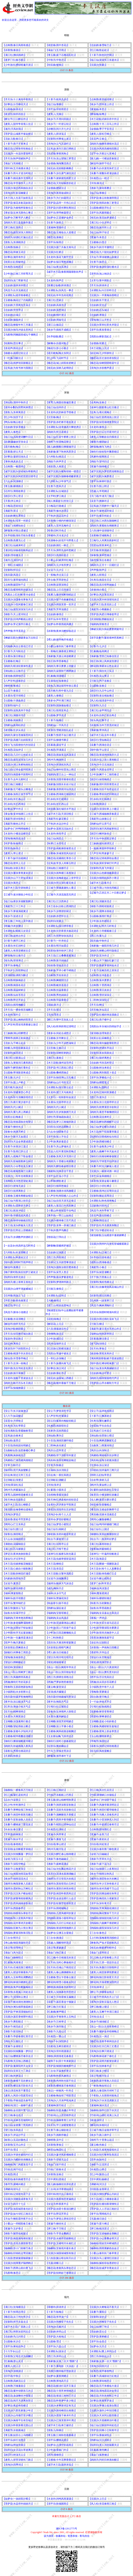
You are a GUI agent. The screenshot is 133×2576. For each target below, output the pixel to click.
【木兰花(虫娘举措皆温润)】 (61, 1558)
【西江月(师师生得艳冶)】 (60, 1677)
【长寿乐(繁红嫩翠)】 (100, 1420)
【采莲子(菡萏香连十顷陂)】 (65, 2001)
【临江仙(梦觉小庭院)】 (59, 1524)
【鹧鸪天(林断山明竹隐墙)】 (107, 950)
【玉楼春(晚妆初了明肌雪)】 (64, 2095)
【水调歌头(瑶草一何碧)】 (21, 520)
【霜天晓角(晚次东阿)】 (62, 353)
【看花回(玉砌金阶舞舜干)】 (104, 1509)
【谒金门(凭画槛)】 (16, 163)
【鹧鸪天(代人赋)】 (17, 1107)
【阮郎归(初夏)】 (57, 921)
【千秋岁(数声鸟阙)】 (60, 1230)
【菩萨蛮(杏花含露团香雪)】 (22, 2243)
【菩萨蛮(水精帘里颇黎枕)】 (65, 2238)
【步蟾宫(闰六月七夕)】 (62, 129)
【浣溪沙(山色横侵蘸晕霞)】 (107, 873)
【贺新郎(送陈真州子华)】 (21, 710)
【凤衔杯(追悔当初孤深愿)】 (104, 1460)
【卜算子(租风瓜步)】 (61, 99)
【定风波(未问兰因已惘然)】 (65, 148)
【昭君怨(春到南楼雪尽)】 (21, 2179)
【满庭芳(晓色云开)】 (17, 823)
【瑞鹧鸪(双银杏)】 (103, 624)
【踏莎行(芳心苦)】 (16, 496)
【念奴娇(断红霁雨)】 (18, 515)
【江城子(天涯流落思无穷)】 (64, 894)
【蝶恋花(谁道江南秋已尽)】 (65, 2395)
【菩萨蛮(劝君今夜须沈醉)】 (64, 2208)
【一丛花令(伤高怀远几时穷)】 (22, 1245)
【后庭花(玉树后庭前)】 (61, 2046)
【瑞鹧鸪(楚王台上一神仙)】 (65, 774)
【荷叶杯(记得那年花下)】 (19, 2194)
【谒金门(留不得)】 (60, 2164)
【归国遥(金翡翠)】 (102, 2189)
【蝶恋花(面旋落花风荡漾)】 (65, 754)
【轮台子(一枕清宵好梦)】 (103, 1539)
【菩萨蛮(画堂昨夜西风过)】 (65, 1893)
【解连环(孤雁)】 (15, 1267)
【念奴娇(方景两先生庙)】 (19, 305)
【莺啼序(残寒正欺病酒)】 (21, 1038)
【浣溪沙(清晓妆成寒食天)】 (21, 2199)
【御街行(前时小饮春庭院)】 (61, 1741)
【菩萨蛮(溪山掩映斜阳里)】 (22, 1019)
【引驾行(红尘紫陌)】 (57, 1706)
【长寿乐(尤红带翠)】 (15, 1425)
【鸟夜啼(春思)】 (16, 2273)
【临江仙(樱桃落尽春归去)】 (21, 2056)
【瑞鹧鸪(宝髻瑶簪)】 (57, 1613)
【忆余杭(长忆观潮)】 (60, 799)
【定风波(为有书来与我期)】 (21, 368)
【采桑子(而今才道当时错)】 (23, 173)
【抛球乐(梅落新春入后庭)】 (22, 1883)
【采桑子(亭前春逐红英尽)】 (21, 2036)
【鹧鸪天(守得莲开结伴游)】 (108, 1161)
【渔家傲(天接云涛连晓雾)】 (65, 656)
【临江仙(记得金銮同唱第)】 (22, 769)
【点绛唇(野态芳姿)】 (18, 999)
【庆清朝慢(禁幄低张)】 (105, 619)
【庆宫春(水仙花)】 (103, 1009)
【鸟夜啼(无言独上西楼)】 (19, 2061)
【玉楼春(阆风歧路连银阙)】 (61, 1731)
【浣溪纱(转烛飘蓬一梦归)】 (21, 2051)
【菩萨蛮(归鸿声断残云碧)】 (22, 619)
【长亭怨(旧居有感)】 (103, 1257)
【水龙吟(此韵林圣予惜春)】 (65, 412)
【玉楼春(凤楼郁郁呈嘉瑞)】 (104, 1726)
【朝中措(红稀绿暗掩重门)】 (108, 1363)
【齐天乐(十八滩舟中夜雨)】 (21, 99)
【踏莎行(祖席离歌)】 (17, 1190)
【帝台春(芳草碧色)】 (60, 579)
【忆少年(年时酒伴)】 (17, 1804)
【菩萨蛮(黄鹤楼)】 (103, 2336)
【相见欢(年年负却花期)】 (64, 295)
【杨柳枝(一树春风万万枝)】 (22, 1790)
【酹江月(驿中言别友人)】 (64, 1019)
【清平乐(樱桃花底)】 (61, 2440)
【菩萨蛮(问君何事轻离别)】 (66, 207)
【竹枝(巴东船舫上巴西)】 (64, 1795)
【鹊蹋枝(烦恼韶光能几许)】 (108, 1918)
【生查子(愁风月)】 (59, 486)
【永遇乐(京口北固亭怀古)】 (108, 1102)
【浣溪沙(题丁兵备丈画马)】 (65, 247)
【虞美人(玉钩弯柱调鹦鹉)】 (22, 1977)
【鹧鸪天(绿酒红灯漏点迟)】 (21, 237)
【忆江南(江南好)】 (60, 1790)
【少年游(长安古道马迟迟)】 (104, 1622)
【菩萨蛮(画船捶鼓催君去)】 (64, 848)
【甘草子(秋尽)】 (12, 1465)
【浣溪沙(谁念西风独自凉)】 (23, 188)
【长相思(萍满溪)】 (60, 749)
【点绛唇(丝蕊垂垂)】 (61, 990)
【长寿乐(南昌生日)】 (104, 579)
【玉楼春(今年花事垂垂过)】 (65, 2459)
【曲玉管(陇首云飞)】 (15, 1608)
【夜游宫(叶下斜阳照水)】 (21, 1348)
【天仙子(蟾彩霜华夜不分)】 (21, 2218)
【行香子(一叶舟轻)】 (60, 940)
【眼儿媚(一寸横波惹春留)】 (107, 158)
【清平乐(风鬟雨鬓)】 (105, 212)
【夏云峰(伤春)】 (100, 2144)
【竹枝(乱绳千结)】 (17, 2169)
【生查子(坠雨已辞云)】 (19, 1151)
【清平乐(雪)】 (15, 2149)
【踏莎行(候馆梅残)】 (104, 779)
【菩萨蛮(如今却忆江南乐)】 (21, 2213)
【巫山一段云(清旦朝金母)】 (61, 1672)
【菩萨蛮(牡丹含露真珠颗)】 (107, 1225)
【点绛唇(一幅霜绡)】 (17, 466)
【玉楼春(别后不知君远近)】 (108, 789)
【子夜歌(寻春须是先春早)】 (21, 2100)
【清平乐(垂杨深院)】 (104, 2435)
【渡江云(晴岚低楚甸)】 (62, 1305)
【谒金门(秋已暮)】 (60, 1952)
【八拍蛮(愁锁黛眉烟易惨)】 (21, 2258)
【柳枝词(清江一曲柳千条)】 (22, 2105)
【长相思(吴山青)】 (102, 675)
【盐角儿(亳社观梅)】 (104, 412)
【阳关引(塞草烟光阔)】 (18, 579)
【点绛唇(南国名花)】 (18, 985)
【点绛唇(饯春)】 (16, 247)
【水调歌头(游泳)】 (60, 2351)
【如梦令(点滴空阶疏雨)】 (64, 2445)
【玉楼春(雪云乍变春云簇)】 (65, 1977)
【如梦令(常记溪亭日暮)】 (21, 624)
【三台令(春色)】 (102, 1932)
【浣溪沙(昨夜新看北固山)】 (22, 2425)
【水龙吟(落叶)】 (16, 1014)
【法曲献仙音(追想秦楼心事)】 (19, 1450)
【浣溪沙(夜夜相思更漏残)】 (64, 2199)
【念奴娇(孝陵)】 (100, 315)
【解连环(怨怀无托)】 (18, 1323)
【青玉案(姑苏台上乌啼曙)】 (22, 2435)
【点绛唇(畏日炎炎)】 (104, 990)
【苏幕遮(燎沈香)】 (103, 1338)
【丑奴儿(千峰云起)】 (18, 1043)
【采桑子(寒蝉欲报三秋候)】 (22, 1809)
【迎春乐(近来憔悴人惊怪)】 (61, 1711)
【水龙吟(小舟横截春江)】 (105, 931)
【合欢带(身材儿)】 (99, 1480)
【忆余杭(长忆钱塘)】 (103, 799)
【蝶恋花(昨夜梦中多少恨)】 (65, 2400)
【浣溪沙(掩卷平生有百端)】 (22, 2420)
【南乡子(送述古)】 (16, 916)
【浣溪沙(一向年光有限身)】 (21, 1176)
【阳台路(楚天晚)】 (99, 1696)
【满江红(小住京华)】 (103, 222)
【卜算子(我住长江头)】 (105, 671)
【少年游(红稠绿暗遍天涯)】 (21, 64)
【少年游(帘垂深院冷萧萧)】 (104, 1627)
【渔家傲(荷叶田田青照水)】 (108, 784)
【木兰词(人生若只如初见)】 (23, 197)
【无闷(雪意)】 (57, 1014)
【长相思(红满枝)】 (60, 1829)
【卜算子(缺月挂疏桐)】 (18, 858)
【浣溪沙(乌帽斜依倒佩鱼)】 (22, 2159)
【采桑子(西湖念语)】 (104, 744)
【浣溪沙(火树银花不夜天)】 (108, 2307)
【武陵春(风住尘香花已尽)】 (22, 646)
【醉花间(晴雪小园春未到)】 (65, 1982)
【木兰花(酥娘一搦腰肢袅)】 (104, 1563)
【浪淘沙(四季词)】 (16, 2464)
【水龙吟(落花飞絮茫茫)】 (64, 257)
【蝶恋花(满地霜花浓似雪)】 (108, 2390)
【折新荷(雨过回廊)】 (103, 1295)
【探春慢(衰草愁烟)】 (103, 555)
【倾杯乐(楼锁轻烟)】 (100, 1598)
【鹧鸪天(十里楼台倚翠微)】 (65, 1161)
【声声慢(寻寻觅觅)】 (18, 631)
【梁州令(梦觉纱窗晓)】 (59, 1519)
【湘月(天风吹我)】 (17, 129)
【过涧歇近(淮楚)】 (13, 1480)
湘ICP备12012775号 (66, 2528)
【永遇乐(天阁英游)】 (15, 1716)
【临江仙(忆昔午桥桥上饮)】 (65, 436)
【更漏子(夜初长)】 (103, 1839)
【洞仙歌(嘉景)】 (12, 1440)
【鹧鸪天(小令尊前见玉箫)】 (22, 1166)
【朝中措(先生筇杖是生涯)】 (22, 1368)
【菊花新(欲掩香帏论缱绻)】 (18, 1509)
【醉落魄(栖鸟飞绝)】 (104, 446)
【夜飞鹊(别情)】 (102, 1343)
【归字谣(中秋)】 (16, 2376)
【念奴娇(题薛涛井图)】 (18, 285)
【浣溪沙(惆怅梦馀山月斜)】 (107, 2194)
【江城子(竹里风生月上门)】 (107, 1997)
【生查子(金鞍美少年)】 (105, 1146)
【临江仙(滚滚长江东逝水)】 (107, 60)
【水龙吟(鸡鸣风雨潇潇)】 (62, 2498)
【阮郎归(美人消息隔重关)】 (108, 2445)
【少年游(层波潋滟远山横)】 (61, 1622)
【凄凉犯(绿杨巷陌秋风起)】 (21, 550)
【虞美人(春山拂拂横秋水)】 (65, 1972)
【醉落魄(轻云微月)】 (17, 955)
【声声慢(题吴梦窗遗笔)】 (62, 1277)
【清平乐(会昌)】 (102, 2341)
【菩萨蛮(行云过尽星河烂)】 (108, 432)
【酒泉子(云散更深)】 (18, 1868)
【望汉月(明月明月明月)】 (60, 1657)
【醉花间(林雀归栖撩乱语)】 (22, 1982)
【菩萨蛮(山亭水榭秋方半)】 (108, 1383)
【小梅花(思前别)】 (16, 505)
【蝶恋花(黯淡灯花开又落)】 (65, 2385)
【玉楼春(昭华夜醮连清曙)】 (18, 1736)
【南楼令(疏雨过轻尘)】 (19, 353)
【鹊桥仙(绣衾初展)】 (18, 2445)
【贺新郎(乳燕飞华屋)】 (104, 868)
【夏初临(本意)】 (102, 109)
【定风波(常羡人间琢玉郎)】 (64, 863)
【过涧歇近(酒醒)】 (56, 1480)
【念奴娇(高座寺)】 (59, 305)
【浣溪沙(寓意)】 (15, 882)
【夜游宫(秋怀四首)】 (18, 114)
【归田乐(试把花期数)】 (62, 1126)
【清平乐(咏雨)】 (59, 242)
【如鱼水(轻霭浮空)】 (15, 1613)
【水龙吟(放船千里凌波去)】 (22, 1378)
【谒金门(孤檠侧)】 (103, 2454)
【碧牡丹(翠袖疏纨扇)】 (62, 1117)
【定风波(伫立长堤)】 (100, 1430)
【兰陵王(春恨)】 (59, 1288)
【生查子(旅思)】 (102, 262)
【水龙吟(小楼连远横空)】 (19, 833)
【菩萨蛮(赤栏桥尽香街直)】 (64, 422)
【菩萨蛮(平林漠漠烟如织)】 (21, 2011)
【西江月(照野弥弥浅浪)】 (62, 935)
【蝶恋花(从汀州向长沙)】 (21, 2316)
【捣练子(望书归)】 (102, 461)
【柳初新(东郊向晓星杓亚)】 (61, 1534)
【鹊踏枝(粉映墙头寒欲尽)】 (22, 1913)
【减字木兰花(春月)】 (103, 882)
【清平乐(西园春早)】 (18, 1908)
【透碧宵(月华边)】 (99, 1652)
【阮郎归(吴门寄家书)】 (19, 280)
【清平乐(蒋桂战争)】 (18, 2346)
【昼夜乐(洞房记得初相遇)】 (104, 1746)
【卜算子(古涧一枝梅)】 (19, 1363)
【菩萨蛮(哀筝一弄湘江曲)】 (64, 1225)
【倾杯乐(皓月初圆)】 (15, 1598)
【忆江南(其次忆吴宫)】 (105, 1790)
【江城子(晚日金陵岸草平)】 (108, 2130)
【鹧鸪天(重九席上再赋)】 (21, 1112)
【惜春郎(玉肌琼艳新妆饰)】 (18, 1687)
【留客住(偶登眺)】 (13, 1534)
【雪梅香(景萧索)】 (99, 1691)
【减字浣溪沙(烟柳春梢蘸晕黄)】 (66, 476)
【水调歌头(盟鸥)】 (103, 1087)
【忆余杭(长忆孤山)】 (17, 799)
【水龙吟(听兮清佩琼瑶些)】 (22, 1097)
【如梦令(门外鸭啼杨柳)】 (19, 828)
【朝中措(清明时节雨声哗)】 (21, 1262)
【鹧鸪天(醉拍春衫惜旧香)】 (65, 1166)
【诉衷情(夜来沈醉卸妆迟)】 (65, 631)
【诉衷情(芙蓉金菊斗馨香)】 (107, 1181)
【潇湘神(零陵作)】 (60, 227)
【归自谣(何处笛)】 (103, 1844)
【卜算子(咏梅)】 (57, 720)
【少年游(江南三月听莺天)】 (22, 273)
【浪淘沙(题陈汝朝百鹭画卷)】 (65, 1267)
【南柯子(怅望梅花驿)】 (62, 441)
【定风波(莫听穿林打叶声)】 (107, 863)
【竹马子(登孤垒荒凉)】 (59, 1751)
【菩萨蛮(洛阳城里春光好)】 (21, 2208)
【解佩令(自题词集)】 (61, 343)
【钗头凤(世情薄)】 (16, 960)
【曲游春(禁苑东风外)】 (104, 1353)
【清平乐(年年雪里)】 (61, 619)
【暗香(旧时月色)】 (59, 530)
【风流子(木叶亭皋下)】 (104, 1210)
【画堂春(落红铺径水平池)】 (64, 809)
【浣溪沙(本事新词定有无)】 (65, 2405)
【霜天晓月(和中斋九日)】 (64, 690)
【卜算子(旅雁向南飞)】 (62, 1363)
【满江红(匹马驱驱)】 (15, 1549)
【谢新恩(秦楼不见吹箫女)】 (21, 2080)
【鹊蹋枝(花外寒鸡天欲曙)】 (22, 1923)
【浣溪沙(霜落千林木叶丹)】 (65, 2415)
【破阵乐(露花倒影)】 (15, 1588)
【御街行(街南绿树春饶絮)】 (108, 1156)
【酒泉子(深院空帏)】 (18, 1863)
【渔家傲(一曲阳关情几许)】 (107, 945)
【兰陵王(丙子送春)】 (104, 680)
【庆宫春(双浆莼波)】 (103, 550)
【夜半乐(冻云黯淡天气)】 (17, 1701)
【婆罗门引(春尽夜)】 (18, 60)
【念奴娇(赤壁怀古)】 (60, 916)
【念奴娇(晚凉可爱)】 (104, 1373)
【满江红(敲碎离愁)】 (104, 1057)
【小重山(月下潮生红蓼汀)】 (107, 960)
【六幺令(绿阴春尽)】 (61, 1131)
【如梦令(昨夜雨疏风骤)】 (64, 624)
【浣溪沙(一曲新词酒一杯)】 (107, 1171)
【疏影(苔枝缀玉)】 (16, 555)
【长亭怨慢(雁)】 (59, 336)
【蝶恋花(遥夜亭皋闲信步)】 (107, 2041)
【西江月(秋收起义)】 (104, 2356)
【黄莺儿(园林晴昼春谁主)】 (18, 1494)
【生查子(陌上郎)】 (102, 486)
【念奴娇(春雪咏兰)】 (104, 45)
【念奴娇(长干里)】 (102, 300)
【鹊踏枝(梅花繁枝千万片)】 (108, 1913)
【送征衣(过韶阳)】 (99, 1642)
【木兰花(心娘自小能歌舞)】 (18, 1568)
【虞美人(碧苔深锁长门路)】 (22, 2459)
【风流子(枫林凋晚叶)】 (105, 1305)
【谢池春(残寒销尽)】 (18, 675)
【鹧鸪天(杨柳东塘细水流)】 (108, 143)
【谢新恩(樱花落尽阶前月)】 (21, 2085)
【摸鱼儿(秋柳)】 (59, 2430)
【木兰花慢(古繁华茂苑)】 (60, 1573)
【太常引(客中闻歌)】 (104, 280)
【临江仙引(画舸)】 (56, 1529)
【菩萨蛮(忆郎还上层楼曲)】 (21, 1230)
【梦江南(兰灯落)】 (60, 2006)
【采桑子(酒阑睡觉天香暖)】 (65, 1814)
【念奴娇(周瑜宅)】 (59, 319)
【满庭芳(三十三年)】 (17, 906)
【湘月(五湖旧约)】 (16, 560)
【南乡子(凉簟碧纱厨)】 (61, 911)
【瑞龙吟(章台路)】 (17, 1338)
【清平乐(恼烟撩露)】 (18, 1388)
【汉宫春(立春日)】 (60, 1048)
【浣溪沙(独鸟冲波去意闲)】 (22, 329)
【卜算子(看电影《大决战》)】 (66, 2366)
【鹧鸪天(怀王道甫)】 (60, 432)
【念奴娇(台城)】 (15, 315)
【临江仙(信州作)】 (60, 407)
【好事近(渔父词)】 (60, 1368)
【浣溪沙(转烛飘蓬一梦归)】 (22, 1854)
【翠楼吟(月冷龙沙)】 (60, 535)
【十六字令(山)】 (16, 2351)
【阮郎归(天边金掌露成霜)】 (22, 1141)
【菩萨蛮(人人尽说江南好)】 (107, 2208)
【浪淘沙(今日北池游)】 (105, 764)
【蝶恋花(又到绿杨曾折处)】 (66, 183)
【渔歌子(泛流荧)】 (103, 2164)
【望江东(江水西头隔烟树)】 (108, 520)
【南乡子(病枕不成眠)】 (62, 329)
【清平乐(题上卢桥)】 (18, 1082)
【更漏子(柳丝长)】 (17, 1126)
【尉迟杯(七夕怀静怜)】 (105, 353)
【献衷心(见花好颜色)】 (19, 2139)
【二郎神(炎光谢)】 (56, 1445)
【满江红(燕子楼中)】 (104, 1019)
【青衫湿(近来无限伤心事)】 (23, 212)
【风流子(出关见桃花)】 (19, 290)
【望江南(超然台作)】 (17, 935)
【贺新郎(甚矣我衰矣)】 (105, 1052)
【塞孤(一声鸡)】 (98, 1618)
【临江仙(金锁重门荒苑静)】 (21, 2125)
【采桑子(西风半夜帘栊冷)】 (65, 1819)
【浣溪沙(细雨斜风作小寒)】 (107, 878)
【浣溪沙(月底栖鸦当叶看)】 (108, 2420)
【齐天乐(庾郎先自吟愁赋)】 (64, 550)
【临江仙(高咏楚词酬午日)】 (22, 436)
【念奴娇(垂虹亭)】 (60, 1373)
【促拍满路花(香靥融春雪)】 (18, 1430)
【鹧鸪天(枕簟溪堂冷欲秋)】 (108, 1107)
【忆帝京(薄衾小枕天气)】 (17, 1706)
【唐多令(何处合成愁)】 (62, 1033)
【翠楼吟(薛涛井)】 (60, 2307)
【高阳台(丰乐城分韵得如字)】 (109, 1026)
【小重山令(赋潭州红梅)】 (62, 560)
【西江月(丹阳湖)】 (60, 1257)
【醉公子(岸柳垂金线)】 (104, 1992)
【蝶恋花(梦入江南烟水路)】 (65, 1121)
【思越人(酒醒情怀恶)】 (62, 1942)
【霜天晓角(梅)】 (16, 446)
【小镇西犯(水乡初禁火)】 (17, 1691)
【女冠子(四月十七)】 (17, 2204)
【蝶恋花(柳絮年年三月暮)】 (21, 324)
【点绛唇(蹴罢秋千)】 (18, 584)
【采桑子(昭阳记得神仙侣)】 (65, 1824)
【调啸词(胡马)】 (16, 2189)
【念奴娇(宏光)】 (100, 305)
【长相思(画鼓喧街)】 (57, 1425)
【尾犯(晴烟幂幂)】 (56, 1662)
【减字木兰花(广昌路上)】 (21, 2326)
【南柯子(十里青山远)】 (104, 2139)
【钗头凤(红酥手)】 (102, 720)
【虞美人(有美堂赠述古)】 (19, 950)
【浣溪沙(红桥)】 (59, 252)
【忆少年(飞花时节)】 (61, 358)
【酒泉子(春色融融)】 (61, 1859)
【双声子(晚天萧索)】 (15, 1642)
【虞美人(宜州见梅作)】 (62, 525)
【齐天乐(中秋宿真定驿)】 (107, 838)
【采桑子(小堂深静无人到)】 (108, 1819)
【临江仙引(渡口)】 (13, 1529)
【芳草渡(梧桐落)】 (17, 1834)
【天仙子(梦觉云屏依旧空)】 (64, 2218)
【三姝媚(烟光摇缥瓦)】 (105, 843)
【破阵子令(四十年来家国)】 (64, 2061)
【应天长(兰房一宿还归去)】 (108, 1962)
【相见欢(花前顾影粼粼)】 (64, 168)
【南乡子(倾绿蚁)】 (102, 2021)
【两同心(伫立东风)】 (15, 1524)
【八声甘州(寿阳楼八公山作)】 (66, 1195)
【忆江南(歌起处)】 (103, 50)
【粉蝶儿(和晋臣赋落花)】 (21, 1048)
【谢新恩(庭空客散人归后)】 (107, 2080)
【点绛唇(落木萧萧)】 (104, 980)
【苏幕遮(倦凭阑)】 (103, 2449)
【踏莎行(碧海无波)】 (17, 1186)
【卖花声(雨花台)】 (17, 348)
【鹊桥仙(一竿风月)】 (60, 725)
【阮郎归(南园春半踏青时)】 (22, 774)
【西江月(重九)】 (100, 935)
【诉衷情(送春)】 (59, 2174)
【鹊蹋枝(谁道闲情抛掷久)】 (65, 1928)
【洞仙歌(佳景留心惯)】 (102, 1435)
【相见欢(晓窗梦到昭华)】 (107, 1947)
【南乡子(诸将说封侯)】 (105, 510)
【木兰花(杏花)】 (55, 1568)
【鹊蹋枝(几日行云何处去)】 (65, 1923)
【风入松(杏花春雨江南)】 (105, 2503)
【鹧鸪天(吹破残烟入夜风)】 (18, 1746)
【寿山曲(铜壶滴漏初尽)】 (21, 1942)
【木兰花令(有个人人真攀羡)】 (105, 1568)
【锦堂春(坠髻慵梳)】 (100, 1504)
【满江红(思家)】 (57, 300)
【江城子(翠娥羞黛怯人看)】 (64, 887)
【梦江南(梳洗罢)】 (103, 2228)
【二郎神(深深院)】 (103, 999)
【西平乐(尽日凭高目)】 (102, 1677)
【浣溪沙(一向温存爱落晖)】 (22, 153)
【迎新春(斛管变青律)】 (102, 1711)
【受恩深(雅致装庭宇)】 (102, 1637)
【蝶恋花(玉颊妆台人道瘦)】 (64, 232)
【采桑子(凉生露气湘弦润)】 (66, 173)
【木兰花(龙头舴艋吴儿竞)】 (21, 1225)
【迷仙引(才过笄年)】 (15, 1558)
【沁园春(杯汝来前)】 (104, 1067)
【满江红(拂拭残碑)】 (18, 55)
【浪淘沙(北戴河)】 (60, 2326)
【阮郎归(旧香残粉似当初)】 (108, 1136)
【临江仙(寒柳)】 (59, 104)
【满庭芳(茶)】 (15, 510)
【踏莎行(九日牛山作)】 (105, 690)
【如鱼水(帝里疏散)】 (100, 1608)
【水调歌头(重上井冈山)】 (107, 2351)
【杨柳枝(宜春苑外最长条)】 (65, 2248)
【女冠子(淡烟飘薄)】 (57, 1578)
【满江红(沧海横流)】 (18, 2307)
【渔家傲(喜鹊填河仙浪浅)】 (65, 789)
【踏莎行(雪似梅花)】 (104, 740)
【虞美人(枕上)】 (16, 2366)
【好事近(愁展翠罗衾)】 (105, 2400)
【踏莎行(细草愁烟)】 (60, 1186)
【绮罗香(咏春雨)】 (17, 843)
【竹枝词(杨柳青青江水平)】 (65, 2120)
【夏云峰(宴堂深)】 (56, 1687)
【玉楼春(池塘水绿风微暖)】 (64, 1190)
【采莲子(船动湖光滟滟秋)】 (22, 2001)
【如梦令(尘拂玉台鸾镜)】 (64, 1932)
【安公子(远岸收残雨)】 (102, 1411)
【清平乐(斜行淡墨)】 (18, 2440)
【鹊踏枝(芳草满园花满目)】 (108, 1908)
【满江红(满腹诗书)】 (18, 715)
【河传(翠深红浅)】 (13, 1484)
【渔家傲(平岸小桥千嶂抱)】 (65, 970)
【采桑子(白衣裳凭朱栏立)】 (109, 168)
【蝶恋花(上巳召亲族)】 (62, 589)
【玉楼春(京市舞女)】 (61, 1038)
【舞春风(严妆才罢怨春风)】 (108, 1942)
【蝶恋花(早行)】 (16, 1305)
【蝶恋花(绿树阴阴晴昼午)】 (107, 363)
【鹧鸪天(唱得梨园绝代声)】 (108, 1378)
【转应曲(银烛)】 (57, 64)
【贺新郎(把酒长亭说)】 (105, 1048)
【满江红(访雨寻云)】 (57, 1544)
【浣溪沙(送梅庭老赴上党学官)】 (66, 878)
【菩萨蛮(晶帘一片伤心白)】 (66, 202)
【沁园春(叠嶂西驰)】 (61, 1072)
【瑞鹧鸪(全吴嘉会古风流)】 (104, 1613)
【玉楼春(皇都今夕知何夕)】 (18, 1731)
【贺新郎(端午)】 (16, 705)
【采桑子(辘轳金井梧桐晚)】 (107, 2031)
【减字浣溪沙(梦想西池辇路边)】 (109, 471)
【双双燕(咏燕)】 (16, 848)
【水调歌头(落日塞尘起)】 (64, 1087)
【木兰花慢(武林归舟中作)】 (108, 119)
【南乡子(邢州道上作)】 (105, 104)
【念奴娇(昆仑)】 (102, 2331)
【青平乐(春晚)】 (16, 965)
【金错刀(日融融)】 (103, 1854)
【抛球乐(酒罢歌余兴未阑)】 (108, 1878)
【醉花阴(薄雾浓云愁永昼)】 (108, 666)
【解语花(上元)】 (59, 1323)
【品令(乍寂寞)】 (15, 1799)
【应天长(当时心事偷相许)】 (65, 1962)
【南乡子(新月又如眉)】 (19, 1136)
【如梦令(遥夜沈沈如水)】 (62, 828)
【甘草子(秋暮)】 (55, 1465)
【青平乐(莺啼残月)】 (103, 2213)
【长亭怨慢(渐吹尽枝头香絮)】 (22, 535)
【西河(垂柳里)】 (59, 2454)
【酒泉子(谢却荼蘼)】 (105, 188)
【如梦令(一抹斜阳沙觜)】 (19, 2498)
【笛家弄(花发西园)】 (57, 1430)
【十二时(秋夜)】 (55, 1637)
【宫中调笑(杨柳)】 (102, 2179)
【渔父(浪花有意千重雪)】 (19, 2090)
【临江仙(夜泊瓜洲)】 (61, 266)
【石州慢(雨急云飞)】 (18, 1295)
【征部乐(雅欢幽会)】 (57, 1746)
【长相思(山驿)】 (102, 2169)
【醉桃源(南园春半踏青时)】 (65, 1987)
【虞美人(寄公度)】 (16, 853)
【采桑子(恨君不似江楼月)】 (65, 735)
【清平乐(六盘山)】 (60, 2346)
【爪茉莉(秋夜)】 (12, 1755)
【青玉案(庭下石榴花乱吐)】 (65, 55)
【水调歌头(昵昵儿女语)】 (19, 931)
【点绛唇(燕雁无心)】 (17, 540)
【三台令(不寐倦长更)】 (61, 2070)
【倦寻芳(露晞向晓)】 (17, 2184)
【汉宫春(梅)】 (57, 417)
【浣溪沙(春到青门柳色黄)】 (108, 1849)
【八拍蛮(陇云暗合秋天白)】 (64, 2258)
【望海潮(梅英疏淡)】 (17, 838)
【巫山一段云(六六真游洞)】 (104, 1667)
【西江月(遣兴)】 (102, 1097)
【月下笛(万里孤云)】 (103, 1277)
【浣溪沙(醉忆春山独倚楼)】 (65, 1854)
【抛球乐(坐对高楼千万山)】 (108, 1888)
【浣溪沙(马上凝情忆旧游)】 (107, 2258)
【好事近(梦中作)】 (16, 809)
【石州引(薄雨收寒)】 (17, 491)
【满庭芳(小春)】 (100, 1267)
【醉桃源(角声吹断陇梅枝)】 (22, 1987)
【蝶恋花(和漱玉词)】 (18, 252)
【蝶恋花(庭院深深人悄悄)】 (21, 232)
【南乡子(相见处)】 (16, 2026)
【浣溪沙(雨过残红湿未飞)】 (108, 1319)
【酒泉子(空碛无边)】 (61, 2159)
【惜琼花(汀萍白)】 (59, 1237)
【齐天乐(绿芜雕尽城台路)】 (22, 1333)
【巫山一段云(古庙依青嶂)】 (107, 2026)
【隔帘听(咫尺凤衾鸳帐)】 (17, 1470)
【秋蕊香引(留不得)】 (57, 1603)
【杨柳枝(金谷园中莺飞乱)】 (22, 2110)
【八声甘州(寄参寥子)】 (104, 853)
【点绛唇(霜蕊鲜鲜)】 (18, 990)
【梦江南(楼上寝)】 (103, 2006)
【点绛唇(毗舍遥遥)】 (61, 985)
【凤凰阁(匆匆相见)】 (15, 1455)
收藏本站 (61, 2536)
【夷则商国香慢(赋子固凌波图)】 (109, 1358)
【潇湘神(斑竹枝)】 (60, 2105)
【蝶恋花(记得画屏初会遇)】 (107, 858)
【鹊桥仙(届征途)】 (56, 1608)
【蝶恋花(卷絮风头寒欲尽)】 (65, 2268)
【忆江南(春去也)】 (17, 2115)
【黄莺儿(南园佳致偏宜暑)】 (65, 402)
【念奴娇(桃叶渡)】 (59, 315)
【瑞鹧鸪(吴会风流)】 (57, 1618)
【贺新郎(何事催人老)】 (62, 138)
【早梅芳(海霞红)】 (99, 1741)
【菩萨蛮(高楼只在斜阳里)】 (22, 740)
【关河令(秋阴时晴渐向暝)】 (108, 1312)
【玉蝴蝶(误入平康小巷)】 (60, 1726)
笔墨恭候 (72, 2536)
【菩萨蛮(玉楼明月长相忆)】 (65, 2243)
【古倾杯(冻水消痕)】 (57, 1470)
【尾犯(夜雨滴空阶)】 (100, 1662)
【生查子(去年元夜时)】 (19, 779)
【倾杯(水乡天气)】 (56, 1593)
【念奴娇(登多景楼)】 (17, 427)
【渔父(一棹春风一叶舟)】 (62, 2090)
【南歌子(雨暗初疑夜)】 (104, 906)
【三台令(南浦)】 (59, 1937)
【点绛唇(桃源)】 (100, 804)
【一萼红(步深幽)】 (59, 1358)
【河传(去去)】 (99, 2016)
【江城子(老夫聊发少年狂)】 (21, 894)
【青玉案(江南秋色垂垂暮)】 (65, 2435)
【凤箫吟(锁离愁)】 (102, 456)
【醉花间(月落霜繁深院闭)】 (108, 1982)
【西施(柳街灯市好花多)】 (17, 1682)
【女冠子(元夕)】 (57, 570)
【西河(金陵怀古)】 (60, 1343)
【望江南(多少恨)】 (102, 2070)
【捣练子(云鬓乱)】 (16, 2041)
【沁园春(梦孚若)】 (60, 715)
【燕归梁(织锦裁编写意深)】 (61, 1696)
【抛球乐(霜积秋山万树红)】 (22, 1888)
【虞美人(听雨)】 (100, 574)
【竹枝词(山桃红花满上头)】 (108, 2115)
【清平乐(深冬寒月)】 (104, 1903)
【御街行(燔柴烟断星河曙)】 (18, 1741)
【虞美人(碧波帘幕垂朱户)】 (22, 1972)
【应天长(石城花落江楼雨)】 (22, 1967)
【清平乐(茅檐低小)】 (104, 1077)
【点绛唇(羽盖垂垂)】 (61, 999)
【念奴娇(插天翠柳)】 (18, 1373)
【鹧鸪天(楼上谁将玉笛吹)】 (21, 1282)
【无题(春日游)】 (100, 2218)
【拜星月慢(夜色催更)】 (19, 1300)
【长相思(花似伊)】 (17, 749)
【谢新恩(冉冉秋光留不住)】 (64, 2080)
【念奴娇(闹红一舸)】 (60, 545)
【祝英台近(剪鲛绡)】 (18, 262)
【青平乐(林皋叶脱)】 (103, 481)
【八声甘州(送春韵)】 (18, 680)
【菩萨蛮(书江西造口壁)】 (64, 1067)
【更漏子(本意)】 (102, 237)
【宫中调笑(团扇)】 (59, 2179)
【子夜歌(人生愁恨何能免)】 (107, 2095)
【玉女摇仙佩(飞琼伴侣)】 (60, 1736)
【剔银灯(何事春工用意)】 (17, 1652)
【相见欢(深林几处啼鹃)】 (62, 368)
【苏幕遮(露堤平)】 (60, 744)
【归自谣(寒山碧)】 (60, 1844)
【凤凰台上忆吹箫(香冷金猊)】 (23, 594)
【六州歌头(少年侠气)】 (61, 481)
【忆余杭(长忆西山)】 (60, 804)
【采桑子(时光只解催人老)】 (107, 1166)
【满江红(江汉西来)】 (60, 901)
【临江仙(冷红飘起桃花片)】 (65, 1868)
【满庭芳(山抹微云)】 (103, 818)
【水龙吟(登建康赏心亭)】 (21, 1092)
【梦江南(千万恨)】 (60, 2228)
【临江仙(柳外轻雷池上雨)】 (65, 769)
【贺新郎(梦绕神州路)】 (62, 1282)
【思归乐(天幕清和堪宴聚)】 (61, 1642)
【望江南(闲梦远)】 (16, 2075)
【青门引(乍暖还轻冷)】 (104, 1230)
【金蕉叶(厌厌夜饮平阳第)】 (61, 1504)
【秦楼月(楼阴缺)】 (103, 441)
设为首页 (49, 2536)
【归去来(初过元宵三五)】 (17, 1475)
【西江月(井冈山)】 (60, 2356)
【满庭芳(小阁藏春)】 (104, 609)
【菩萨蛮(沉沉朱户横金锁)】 (22, 1893)
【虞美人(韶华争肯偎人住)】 (22, 124)
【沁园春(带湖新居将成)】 (21, 1072)
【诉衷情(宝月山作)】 (17, 2144)
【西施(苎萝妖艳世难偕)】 (60, 1682)
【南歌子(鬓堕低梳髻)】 (19, 2233)
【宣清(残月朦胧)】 (56, 1691)
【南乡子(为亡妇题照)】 (64, 197)
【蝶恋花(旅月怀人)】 (103, 227)
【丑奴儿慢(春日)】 (17, 138)
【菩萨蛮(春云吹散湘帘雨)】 (109, 197)
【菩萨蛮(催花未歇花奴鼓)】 (23, 202)
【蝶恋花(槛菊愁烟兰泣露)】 (21, 1171)
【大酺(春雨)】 (57, 1300)
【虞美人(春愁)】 (15, 432)
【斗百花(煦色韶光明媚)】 (17, 1445)
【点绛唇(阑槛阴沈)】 (61, 980)
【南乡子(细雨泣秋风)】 (105, 1873)
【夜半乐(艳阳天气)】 (57, 1701)
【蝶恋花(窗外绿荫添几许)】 (22, 2390)
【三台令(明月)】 (16, 1937)
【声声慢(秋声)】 (100, 570)
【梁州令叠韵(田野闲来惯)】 (22, 407)
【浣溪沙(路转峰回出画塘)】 (65, 2410)
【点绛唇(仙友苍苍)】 (18, 995)
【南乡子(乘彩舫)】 (16, 2021)
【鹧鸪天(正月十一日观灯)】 (107, 565)
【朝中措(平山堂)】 (103, 749)
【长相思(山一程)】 (104, 178)
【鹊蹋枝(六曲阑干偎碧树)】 (108, 1923)
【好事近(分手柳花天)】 (19, 104)
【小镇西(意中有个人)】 (102, 1687)
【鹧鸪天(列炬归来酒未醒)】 (108, 2459)
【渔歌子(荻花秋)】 (16, 2031)
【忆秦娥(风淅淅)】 (17, 1962)
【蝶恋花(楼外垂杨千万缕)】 (65, 1383)
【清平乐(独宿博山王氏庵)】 (65, 1077)
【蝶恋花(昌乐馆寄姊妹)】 (107, 584)
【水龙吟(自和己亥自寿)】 (107, 715)
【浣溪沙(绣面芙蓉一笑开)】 (65, 604)
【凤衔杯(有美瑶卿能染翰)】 (61, 1460)
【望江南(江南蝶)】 (17, 784)
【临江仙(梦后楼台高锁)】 (107, 1126)
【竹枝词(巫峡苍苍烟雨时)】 (22, 2120)
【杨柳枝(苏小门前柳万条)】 (22, 2248)
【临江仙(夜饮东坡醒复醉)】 (21, 901)
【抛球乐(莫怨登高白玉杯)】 (65, 1883)
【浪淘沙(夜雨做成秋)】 (64, 193)
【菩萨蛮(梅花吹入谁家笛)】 (108, 1898)
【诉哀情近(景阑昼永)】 (16, 1647)
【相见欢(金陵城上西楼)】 (64, 1378)
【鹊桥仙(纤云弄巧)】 (103, 823)
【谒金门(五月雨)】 (60, 50)
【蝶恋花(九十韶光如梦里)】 (108, 252)
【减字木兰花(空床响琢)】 (19, 887)
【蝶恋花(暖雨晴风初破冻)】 (22, 589)
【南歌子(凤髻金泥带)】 (105, 769)
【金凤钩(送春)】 (102, 402)
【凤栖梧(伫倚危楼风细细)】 (18, 1460)
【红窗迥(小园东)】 (56, 1489)
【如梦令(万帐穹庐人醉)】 (22, 217)
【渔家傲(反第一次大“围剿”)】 (109, 2361)
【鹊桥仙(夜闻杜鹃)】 (17, 725)
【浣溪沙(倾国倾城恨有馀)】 (65, 2253)
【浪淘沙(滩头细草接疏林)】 (22, 2006)
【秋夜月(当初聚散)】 (100, 1603)
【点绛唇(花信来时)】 (104, 1117)
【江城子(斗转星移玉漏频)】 (64, 1997)
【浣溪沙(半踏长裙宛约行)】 (22, 2154)
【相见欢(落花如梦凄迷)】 (108, 217)
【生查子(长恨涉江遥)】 (19, 1146)
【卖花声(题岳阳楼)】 (104, 1215)
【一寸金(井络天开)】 (100, 1701)
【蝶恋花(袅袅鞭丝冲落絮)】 (22, 2395)
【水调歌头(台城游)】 (60, 491)
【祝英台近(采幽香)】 (104, 1038)
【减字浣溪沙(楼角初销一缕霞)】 (66, 471)
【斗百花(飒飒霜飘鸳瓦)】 (103, 1440)
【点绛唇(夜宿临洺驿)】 (105, 99)
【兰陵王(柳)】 (100, 1323)
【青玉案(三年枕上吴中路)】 (21, 921)
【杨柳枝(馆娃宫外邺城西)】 (108, 2243)
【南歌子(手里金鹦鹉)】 (62, 2233)
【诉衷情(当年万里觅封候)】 (107, 725)
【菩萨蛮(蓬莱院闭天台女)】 (21, 2066)
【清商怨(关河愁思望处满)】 (21, 1181)
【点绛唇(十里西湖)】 (104, 985)
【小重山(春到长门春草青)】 (65, 646)
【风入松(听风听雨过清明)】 (65, 1026)
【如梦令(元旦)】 (102, 2346)
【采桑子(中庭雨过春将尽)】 (108, 1824)
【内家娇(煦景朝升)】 (15, 1578)
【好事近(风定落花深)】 (105, 594)
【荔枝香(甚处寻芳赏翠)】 (17, 1519)
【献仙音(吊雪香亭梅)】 (18, 1358)
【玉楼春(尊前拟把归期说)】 (108, 794)
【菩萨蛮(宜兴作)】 (102, 955)
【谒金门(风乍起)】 (17, 1952)
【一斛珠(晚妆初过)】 (103, 2085)
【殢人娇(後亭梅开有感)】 (64, 639)
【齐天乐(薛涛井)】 (103, 285)
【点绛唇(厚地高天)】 (61, 2381)
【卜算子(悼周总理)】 (18, 2312)
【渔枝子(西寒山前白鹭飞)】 (22, 2268)
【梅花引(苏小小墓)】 (61, 348)
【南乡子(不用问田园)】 (61, 119)
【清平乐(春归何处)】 (104, 515)
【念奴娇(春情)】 (59, 614)
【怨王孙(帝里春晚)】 (61, 661)
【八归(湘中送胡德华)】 (104, 530)
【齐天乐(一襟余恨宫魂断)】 (22, 1009)
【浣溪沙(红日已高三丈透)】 (107, 2046)
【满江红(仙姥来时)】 (17, 545)
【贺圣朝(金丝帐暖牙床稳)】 (22, 1849)
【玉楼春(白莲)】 (102, 242)
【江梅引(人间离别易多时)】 (107, 540)
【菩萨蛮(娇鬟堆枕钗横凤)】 (22, 1898)
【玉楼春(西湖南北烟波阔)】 (65, 794)
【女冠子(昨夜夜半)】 (60, 2204)
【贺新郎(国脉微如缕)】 (62, 705)
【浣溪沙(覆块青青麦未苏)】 (21, 873)
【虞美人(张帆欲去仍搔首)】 (108, 436)
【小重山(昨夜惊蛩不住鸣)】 (64, 1210)
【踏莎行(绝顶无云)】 (18, 2454)
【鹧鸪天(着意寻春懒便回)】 (108, 1112)
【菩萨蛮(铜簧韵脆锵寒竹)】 (64, 2066)
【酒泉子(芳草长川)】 (104, 1859)
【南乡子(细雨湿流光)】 (19, 1878)
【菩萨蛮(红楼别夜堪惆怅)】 (107, 2204)
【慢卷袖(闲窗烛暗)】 (100, 1549)
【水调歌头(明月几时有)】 (105, 926)
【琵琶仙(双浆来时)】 (103, 545)
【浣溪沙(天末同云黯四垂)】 (108, 2415)
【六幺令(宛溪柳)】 (16, 481)
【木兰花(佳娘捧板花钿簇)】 (18, 1563)
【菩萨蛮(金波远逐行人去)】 (65, 1898)
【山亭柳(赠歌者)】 (59, 1181)
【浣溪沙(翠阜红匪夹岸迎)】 (108, 324)
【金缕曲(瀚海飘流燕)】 (62, 163)
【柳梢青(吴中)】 (57, 2139)
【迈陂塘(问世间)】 (103, 1205)
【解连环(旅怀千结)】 (104, 163)
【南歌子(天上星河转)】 (19, 614)
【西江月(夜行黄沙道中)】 (21, 1102)
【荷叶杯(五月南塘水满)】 (21, 168)
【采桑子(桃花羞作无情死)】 (23, 178)
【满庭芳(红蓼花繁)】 (60, 818)
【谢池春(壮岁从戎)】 (17, 730)
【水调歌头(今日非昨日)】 (107, 290)
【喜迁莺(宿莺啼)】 (17, 1947)
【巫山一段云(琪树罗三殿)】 (18, 1672)
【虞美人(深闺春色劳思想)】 (64, 1992)
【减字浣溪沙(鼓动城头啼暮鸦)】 (23, 471)
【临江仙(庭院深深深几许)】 (22, 609)
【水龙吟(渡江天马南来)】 (64, 1092)
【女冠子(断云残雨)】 (100, 1578)
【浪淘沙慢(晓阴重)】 (18, 1328)
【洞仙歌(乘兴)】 (55, 1435)
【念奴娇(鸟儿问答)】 (18, 2336)
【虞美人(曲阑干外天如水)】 (108, 1151)
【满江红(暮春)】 (59, 1057)
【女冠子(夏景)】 (12, 1583)
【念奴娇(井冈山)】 (60, 2331)
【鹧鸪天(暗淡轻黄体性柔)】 (22, 666)
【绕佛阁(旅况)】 (59, 1333)
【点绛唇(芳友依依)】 (61, 975)
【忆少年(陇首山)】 (103, 2174)
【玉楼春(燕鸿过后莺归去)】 (107, 1190)
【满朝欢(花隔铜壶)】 (15, 1544)
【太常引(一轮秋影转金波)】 (65, 1097)
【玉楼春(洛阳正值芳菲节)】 (22, 794)
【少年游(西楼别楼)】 (104, 1141)
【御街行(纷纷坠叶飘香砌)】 (108, 451)
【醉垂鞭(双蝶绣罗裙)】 (61, 1245)
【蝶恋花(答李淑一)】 (61, 2316)
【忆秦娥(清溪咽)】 (60, 675)
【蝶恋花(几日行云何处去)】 (22, 754)
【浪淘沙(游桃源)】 (17, 2371)
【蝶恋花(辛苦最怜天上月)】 (23, 183)
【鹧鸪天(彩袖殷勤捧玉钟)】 (22, 1161)
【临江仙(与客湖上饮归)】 (21, 1200)
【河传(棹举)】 (99, 1987)
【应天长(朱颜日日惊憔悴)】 (108, 1967)
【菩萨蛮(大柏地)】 (60, 2336)
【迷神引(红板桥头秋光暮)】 (61, 1553)
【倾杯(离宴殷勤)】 (13, 1593)
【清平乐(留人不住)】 (61, 1136)
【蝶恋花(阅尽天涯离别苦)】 (22, 2400)
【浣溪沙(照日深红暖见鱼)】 (64, 882)
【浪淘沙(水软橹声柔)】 (104, 368)
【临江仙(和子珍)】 (102, 232)
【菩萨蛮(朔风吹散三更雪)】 (109, 202)
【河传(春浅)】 (102, 183)
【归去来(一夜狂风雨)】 (59, 1475)
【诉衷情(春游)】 (16, 50)
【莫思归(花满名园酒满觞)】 (65, 1873)
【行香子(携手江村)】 (17, 940)
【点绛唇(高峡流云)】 (18, 2381)
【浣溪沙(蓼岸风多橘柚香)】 (65, 2154)
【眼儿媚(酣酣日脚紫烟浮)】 (65, 446)
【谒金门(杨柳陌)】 (17, 1957)
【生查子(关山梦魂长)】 (62, 1146)
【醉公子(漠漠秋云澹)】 (18, 1997)
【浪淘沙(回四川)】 (103, 2366)
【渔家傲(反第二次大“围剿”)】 (66, 2361)
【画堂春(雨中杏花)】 (61, 45)
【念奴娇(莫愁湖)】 (59, 310)
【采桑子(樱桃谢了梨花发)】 (22, 1824)
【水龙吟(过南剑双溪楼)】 (107, 1092)
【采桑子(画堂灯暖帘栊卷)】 (108, 1809)
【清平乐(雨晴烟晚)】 (61, 1908)
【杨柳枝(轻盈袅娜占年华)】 (65, 2110)
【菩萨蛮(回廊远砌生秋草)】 (108, 1893)
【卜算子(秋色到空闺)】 (105, 55)
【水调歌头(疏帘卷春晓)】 (21, 295)
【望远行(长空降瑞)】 (100, 1657)
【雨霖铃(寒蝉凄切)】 (100, 1716)
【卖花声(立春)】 (102, 138)
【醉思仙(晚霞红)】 (60, 2149)
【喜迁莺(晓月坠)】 (102, 2075)
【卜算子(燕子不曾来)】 (19, 143)
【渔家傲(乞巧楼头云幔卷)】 (22, 789)
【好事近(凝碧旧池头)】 (19, 456)
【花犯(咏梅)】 (57, 1319)
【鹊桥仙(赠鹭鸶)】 (103, 1082)
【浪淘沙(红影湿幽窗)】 (21, 193)
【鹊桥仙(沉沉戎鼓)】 (104, 2440)
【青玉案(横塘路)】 (16, 486)
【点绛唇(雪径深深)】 (104, 995)
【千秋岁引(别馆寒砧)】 (19, 970)
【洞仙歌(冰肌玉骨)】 (17, 868)
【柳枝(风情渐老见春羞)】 (62, 2056)
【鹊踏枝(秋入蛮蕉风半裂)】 (22, 1918)
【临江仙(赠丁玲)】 (103, 2326)
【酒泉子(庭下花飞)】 (104, 1863)
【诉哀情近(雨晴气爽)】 (59, 1647)
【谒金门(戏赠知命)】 (18, 525)
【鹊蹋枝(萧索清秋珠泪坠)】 (22, 1932)
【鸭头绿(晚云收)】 (17, 422)
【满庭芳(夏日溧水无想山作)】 (109, 1328)
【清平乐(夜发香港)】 (104, 329)
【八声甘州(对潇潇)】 (57, 1415)
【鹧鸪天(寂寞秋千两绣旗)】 (65, 671)
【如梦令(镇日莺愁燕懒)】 (64, 262)
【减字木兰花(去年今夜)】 (107, 735)
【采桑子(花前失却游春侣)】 (65, 1809)
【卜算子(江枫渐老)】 (100, 1415)
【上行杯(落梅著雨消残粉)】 (108, 1937)
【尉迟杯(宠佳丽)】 (13, 1667)
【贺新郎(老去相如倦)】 (104, 695)
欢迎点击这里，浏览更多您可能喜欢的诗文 (25, 19)
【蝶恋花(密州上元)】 (17, 863)
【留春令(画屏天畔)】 (18, 1131)
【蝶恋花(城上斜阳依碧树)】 (64, 363)
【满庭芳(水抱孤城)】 (18, 2430)
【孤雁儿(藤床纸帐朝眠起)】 (65, 594)
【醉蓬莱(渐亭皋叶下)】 (59, 1755)
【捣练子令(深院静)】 (60, 2041)
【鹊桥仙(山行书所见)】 (62, 1082)
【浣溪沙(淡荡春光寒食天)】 (22, 599)
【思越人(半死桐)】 (102, 491)
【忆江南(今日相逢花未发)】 (65, 1957)
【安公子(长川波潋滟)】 (16, 1411)
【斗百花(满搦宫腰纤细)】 (60, 1440)
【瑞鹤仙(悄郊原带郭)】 (105, 1333)
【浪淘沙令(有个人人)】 (59, 1514)
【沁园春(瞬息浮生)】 (105, 207)
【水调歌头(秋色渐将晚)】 (107, 1200)
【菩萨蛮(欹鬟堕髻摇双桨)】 (65, 1903)
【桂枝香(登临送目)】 (61, 965)
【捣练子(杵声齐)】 (59, 461)
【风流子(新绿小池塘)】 (19, 1312)
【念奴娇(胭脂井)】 (16, 319)
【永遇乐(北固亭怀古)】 (62, 1102)
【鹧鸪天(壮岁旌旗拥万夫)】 (65, 1112)
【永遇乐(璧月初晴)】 (18, 695)
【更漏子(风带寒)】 (60, 1834)
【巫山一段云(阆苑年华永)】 (61, 1667)
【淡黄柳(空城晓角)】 (103, 535)
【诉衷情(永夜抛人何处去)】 (21, 1992)
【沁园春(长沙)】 (16, 2341)
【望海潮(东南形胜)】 (15, 1657)
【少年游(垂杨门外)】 (61, 2449)
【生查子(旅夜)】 (59, 222)
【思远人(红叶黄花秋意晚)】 (65, 1151)
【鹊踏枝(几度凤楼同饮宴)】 (65, 1913)
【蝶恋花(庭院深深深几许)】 (22, 759)
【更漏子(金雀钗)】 (16, 2046)
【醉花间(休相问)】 (103, 2125)
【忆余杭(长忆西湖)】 (17, 804)
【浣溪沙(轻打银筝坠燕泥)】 (108, 2154)
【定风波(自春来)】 (13, 1435)
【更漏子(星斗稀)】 (103, 2223)
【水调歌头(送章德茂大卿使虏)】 (66, 427)
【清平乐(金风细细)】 (103, 1176)
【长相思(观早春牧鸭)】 (105, 2371)
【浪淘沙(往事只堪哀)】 (104, 2051)
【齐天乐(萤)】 (57, 1009)
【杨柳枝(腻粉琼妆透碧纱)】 (107, 2263)
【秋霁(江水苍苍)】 (60, 843)
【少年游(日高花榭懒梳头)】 (61, 1632)
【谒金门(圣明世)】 (103, 1952)
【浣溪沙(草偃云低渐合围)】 (108, 2405)
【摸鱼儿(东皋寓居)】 (18, 412)
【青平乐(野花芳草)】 (60, 2213)
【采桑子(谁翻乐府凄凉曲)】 (109, 173)
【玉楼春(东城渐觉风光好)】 (64, 853)
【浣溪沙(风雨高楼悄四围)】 (108, 148)
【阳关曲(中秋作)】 (102, 940)
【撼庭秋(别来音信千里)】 (62, 1171)
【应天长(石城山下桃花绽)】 (65, 1967)
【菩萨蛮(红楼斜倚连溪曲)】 (108, 1014)
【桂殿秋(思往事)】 (17, 343)
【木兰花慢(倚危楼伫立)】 (103, 1573)
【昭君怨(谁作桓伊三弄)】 (62, 950)
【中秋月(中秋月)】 (60, 60)
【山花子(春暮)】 (16, 690)
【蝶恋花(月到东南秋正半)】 (108, 2395)
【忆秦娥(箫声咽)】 (59, 2011)
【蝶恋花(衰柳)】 (59, 237)
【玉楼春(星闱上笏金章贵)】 (104, 1731)
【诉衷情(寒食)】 (57, 2144)
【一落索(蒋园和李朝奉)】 (105, 848)
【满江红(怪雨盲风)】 (61, 710)
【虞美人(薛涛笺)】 (60, 133)
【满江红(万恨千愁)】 (57, 1549)
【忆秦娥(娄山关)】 (17, 2361)
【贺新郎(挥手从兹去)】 (19, 2321)
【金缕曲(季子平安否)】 (105, 129)
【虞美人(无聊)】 (59, 114)
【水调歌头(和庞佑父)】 (19, 1257)
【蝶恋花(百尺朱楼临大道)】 (108, 2385)
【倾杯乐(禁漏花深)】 (57, 1598)
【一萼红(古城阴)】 (16, 565)
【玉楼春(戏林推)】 (17, 720)
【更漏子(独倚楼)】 (102, 466)
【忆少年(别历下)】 (17, 417)
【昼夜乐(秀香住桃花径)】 (17, 1751)
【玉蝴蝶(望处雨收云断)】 (17, 1726)
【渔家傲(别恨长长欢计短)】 (65, 784)
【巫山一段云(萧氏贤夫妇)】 (104, 1672)
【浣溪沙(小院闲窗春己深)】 (22, 604)
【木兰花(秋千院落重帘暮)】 (108, 1131)
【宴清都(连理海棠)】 (104, 1033)
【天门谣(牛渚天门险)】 (104, 496)
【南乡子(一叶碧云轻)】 (61, 124)
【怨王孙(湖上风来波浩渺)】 (108, 661)
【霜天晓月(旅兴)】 (17, 1087)
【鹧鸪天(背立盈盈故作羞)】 (23, 222)
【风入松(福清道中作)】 (105, 700)
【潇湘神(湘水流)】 (103, 2105)
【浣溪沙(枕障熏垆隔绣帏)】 (21, 2263)
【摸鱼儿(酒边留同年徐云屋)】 (66, 685)
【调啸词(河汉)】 (102, 2184)
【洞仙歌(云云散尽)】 (18, 671)
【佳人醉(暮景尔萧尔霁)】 (103, 1499)
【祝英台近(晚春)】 (17, 1117)
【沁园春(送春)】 (102, 685)
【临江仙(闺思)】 (59, 838)
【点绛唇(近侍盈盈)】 (104, 975)
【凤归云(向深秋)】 (99, 1450)
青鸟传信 (84, 2536)
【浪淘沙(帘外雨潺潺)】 (61, 2051)
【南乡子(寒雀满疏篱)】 (18, 911)
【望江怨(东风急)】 (16, 2130)
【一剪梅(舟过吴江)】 (60, 574)
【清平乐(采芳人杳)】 (60, 1272)
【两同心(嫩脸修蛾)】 (100, 1519)
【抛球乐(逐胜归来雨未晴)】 (65, 1888)
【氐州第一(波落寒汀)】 (105, 1300)
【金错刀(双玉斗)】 (17, 1859)
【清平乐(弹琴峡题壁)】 (64, 212)
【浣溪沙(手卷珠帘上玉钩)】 (64, 2016)
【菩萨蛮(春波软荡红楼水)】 (108, 266)
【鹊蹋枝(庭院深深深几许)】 (108, 1928)
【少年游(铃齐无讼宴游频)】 (18, 1632)
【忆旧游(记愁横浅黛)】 (62, 1348)
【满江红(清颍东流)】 (103, 901)
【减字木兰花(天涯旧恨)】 (62, 813)
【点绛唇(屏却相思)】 (104, 2381)
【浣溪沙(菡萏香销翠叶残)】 (21, 2016)
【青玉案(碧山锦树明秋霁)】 (64, 1799)
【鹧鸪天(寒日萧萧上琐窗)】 (65, 666)
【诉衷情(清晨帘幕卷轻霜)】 (65, 779)
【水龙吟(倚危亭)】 (59, 833)
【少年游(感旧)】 (59, 1338)
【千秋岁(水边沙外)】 (60, 823)
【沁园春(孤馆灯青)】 (103, 916)
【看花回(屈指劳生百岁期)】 (61, 1509)
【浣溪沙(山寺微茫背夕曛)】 (22, 2415)
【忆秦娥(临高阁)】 (103, 651)
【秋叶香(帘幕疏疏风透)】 (19, 1215)
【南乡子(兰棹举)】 (59, 2021)
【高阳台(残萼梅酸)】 (18, 1004)
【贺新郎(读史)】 (102, 2316)
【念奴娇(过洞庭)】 (60, 1252)
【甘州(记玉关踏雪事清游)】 (64, 1262)
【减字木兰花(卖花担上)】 (107, 604)
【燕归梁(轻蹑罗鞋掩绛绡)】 (18, 1696)
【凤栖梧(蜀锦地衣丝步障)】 (104, 1455)
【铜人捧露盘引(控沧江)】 (62, 501)
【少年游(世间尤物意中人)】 (104, 1632)
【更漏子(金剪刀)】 (103, 1834)
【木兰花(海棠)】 (98, 1558)
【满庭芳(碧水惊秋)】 (17, 818)
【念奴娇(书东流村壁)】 (105, 1062)
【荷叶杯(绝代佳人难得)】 (62, 2194)
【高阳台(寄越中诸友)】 (61, 1353)
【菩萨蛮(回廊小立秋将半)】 (108, 2430)
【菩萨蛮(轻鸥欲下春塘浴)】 (65, 2273)
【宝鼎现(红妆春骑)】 (61, 680)
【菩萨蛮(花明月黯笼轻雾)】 (107, 2061)
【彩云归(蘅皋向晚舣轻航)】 (61, 1420)
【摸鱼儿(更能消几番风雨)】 (22, 1062)
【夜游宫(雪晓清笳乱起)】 (62, 730)
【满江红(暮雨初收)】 (100, 1544)
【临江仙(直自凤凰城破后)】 (108, 1368)
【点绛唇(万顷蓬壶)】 (18, 2385)
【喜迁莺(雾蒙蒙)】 (60, 1947)
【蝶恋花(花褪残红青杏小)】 (64, 858)
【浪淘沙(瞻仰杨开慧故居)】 (65, 2371)
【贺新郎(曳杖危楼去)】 (105, 1282)
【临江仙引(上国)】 (99, 1529)
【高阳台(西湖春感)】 (103, 1262)
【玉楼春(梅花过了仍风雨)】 (22, 300)
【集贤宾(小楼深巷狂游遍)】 (104, 1494)
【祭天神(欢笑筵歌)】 (15, 1499)
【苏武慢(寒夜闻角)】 (61, 153)
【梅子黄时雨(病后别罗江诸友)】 (23, 1272)
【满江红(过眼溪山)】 (18, 1057)
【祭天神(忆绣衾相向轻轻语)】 (62, 1499)
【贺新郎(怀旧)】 (15, 570)
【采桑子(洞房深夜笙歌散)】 (65, 1804)
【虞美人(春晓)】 (59, 695)
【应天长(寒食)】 (102, 1348)
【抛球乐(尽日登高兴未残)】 (65, 1878)
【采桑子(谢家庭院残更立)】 (66, 178)
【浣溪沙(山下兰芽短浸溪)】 (21, 878)
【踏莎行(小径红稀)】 (103, 1186)
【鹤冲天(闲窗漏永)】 (15, 1489)
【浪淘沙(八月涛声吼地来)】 (65, 2100)
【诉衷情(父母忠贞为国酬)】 (22, 2356)
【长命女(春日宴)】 (17, 1829)
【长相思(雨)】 (15, 2174)
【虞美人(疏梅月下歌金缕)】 (22, 1156)
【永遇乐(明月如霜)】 (60, 945)
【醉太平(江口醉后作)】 (19, 119)
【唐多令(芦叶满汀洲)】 (61, 700)
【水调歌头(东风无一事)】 (64, 290)
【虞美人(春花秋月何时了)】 (107, 2090)
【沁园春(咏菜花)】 (17, 109)
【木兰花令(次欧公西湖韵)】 (64, 906)
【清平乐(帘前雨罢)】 (61, 109)
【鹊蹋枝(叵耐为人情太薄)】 (22, 1928)
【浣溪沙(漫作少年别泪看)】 (108, 2410)
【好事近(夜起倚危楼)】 (19, 2405)
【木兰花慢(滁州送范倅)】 (64, 1062)
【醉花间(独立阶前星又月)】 (108, 1977)
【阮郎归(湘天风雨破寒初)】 (107, 828)
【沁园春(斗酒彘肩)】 (17, 700)
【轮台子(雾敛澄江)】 (57, 1539)
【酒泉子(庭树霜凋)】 (61, 1863)
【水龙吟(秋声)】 (59, 280)
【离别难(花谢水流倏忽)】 (103, 1514)
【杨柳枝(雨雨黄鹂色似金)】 (108, 2248)
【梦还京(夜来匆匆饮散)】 (17, 1553)
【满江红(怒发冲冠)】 (17, 1210)
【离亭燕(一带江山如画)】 (62, 1215)
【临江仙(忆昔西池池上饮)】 (108, 417)
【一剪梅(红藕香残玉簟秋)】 (65, 651)
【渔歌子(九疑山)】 (59, 2031)
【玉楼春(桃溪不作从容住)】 (22, 1353)
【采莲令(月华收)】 (13, 1420)
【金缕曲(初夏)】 (102, 343)
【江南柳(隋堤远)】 (102, 1220)
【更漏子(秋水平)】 (17, 1839)
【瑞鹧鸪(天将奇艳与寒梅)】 (18, 1618)
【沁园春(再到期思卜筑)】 (107, 1072)
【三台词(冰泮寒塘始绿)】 (64, 2189)
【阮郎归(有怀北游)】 (17, 1277)
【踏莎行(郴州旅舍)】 (103, 833)
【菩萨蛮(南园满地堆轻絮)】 (22, 2238)
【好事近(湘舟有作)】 (18, 257)
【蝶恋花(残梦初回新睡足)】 (21, 363)
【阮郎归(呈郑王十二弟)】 (19, 2070)
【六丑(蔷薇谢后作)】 (61, 1328)
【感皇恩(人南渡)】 (59, 466)
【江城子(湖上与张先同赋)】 (107, 887)
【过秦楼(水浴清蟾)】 (18, 1319)
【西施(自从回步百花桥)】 (103, 1682)
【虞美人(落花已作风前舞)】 (65, 1205)
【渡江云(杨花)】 (57, 324)
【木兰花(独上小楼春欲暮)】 (107, 2199)
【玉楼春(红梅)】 (16, 661)
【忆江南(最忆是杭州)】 (19, 1795)
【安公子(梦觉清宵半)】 (59, 1411)
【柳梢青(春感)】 (16, 685)
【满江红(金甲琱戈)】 (104, 710)
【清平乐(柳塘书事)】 (61, 740)
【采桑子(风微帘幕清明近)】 (108, 1804)
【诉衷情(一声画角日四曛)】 (104, 1647)
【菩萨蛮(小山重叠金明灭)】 (108, 2238)
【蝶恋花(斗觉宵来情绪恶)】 (65, 2390)
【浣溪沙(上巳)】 (100, 2498)
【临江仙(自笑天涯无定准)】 (65, 1200)
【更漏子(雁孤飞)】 (60, 1839)
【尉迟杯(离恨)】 (16, 1343)
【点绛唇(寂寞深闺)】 (61, 584)
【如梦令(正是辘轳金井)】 (65, 217)
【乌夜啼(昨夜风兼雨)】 (61, 2075)
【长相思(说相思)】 (17, 266)
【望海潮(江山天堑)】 (104, 319)
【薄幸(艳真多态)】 (16, 461)
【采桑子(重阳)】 (102, 2312)
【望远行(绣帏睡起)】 (15, 1662)
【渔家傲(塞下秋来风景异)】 (65, 451)
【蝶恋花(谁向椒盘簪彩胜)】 (108, 1043)
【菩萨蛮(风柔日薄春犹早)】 (108, 614)
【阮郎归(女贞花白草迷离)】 (22, 2449)
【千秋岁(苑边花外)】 (61, 515)
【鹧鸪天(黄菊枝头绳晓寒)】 (108, 525)
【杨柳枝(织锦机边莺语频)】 (22, 2253)
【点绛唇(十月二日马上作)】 (108, 124)
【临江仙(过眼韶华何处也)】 (108, 2425)
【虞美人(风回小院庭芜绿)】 (21, 2095)
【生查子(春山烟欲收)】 (62, 2130)
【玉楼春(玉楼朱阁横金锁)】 (21, 1195)
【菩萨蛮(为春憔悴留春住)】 (23, 207)
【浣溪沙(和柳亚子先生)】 (64, 2321)
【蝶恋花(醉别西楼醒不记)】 (108, 1121)
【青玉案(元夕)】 (16, 1077)
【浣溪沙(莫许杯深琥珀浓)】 (108, 599)
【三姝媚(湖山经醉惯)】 (19, 1033)
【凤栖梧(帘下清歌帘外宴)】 (61, 1455)
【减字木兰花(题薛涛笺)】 (62, 2464)
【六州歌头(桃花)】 (60, 456)
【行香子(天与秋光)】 (18, 651)
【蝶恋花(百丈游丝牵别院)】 (107, 358)
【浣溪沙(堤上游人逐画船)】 (108, 759)
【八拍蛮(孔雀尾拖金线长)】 (108, 2149)
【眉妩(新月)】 (57, 1004)
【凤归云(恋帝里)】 (56, 1450)
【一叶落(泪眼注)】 (17, 358)
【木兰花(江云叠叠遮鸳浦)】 (64, 955)
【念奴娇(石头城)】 (102, 310)
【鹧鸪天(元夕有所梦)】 (61, 565)
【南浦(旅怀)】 (100, 2120)
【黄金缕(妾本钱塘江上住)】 (21, 813)
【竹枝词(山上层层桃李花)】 (65, 2115)
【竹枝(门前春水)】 (60, 2169)
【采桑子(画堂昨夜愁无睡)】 (22, 1814)
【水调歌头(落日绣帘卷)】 (62, 926)
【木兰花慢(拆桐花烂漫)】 (17, 1573)
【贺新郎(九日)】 (102, 705)
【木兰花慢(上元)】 (103, 348)
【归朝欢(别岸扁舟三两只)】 (104, 1470)
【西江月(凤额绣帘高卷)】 (17, 1677)
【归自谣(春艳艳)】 (17, 1844)
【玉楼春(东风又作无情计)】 (65, 1156)
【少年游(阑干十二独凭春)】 (108, 774)
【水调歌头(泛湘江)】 (104, 1252)
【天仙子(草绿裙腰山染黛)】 (108, 257)
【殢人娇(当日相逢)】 (57, 1652)
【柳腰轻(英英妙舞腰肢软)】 (104, 1534)
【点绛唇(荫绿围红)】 (104, 1829)
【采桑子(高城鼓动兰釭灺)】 (108, 2376)
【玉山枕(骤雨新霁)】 (100, 1736)
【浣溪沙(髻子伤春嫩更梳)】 (65, 599)
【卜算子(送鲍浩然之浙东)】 (107, 970)
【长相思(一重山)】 (59, 2036)
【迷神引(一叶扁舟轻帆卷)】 (104, 1553)
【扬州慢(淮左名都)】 (103, 560)
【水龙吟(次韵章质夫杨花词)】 (65, 931)
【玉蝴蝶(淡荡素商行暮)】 (17, 1721)
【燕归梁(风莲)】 (15, 574)
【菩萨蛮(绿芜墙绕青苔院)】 (107, 422)
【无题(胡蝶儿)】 (57, 2263)
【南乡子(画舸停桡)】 (61, 2135)
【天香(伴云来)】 (15, 501)
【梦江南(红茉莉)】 (17, 227)
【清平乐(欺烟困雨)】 (60, 2503)
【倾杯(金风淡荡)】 (99, 1588)
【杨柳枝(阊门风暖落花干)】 (22, 2164)
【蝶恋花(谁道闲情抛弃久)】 (108, 754)
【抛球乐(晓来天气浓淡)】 (60, 1583)
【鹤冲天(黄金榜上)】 (100, 1484)
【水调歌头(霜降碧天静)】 (21, 1205)
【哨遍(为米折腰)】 (16, 926)
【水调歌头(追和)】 (60, 1295)
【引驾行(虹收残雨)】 (100, 1706)
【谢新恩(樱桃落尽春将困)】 (64, 2085)
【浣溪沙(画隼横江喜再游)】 (64, 873)
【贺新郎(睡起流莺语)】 (105, 1195)
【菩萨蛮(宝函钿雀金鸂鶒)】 (108, 2233)
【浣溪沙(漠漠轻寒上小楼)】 (107, 809)
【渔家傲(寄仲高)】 (102, 730)
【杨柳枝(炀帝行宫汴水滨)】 (108, 2110)
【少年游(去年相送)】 (103, 921)
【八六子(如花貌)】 (13, 1415)
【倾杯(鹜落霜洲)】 (99, 1593)
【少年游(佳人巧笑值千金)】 (61, 1627)
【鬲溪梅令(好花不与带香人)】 (65, 540)
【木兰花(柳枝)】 (55, 1563)
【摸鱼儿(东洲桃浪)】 (18, 242)
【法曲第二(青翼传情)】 (102, 1445)
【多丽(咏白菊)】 (102, 589)
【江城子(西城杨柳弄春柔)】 (107, 813)
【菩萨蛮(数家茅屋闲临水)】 (108, 965)
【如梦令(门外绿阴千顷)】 (105, 1799)
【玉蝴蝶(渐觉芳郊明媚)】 (60, 1721)
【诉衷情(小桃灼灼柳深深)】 (65, 520)
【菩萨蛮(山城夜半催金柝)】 (22, 133)
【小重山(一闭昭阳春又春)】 (21, 2223)
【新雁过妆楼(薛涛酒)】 (61, 285)
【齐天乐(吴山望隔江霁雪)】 (64, 158)
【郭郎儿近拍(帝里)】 (100, 1475)
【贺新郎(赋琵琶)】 (17, 1052)
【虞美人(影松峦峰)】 (104, 133)
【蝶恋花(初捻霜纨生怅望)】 (22, 1121)
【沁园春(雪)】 (57, 2341)
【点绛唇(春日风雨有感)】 (21, 45)
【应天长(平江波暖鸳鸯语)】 (65, 2125)
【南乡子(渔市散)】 (59, 2026)
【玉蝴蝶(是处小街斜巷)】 (103, 1721)
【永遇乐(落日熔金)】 (18, 656)
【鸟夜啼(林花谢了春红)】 (105, 2056)
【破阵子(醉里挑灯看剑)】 (21, 1067)
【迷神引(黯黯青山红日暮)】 (108, 407)
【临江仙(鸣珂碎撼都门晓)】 (104, 1524)
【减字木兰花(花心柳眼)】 (17, 1504)
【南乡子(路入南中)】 (104, 2135)
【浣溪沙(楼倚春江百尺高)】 (64, 1220)
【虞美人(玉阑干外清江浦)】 (107, 2011)
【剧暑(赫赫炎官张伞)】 (19, 441)
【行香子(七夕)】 (102, 646)
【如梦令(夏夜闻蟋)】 (61, 2376)
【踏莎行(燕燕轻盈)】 (60, 555)
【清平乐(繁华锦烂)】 (15, 1603)
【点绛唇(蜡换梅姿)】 (18, 980)
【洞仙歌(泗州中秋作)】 (19, 402)
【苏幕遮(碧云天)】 (17, 451)
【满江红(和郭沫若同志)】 (21, 2331)
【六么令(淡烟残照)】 (15, 1539)
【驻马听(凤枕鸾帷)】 (100, 1751)
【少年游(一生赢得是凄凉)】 (18, 1637)
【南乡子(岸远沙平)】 (18, 2135)
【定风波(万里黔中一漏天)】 (108, 505)
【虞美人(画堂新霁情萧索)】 (108, 1972)
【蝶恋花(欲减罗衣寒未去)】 (108, 2268)
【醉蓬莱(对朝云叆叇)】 (19, 530)
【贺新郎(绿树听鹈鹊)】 (62, 1052)
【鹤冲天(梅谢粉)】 (60, 759)
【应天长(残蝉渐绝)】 (15, 1711)
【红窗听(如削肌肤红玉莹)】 (104, 1489)
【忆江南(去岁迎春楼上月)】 (108, 1957)
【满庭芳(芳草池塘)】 (61, 609)
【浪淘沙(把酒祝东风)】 (62, 764)
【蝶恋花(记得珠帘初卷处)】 (22, 148)
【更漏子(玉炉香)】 (17, 2228)
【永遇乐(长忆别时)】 (17, 945)
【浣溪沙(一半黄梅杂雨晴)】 (108, 295)
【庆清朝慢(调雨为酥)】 (18, 975)
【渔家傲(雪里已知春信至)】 (108, 656)
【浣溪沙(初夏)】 (102, 64)
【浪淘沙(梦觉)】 (12, 1514)
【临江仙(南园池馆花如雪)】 (22, 1873)
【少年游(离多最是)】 (61, 1141)
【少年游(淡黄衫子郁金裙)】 (18, 1627)
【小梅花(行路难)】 (59, 505)
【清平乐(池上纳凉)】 (104, 273)
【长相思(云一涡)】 (102, 2036)
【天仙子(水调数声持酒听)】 (21, 1237)
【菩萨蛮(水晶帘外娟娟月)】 (21, 2503)
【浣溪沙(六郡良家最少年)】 (22, 2410)
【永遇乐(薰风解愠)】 (57, 1716)
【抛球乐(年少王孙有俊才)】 (108, 1883)
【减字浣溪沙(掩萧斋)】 (104, 476)
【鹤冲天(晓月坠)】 (60, 1849)
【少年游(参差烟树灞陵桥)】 (18, 1622)
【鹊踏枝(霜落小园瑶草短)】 (65, 1918)
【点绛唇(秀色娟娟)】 (61, 995)
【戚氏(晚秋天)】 (55, 1588)
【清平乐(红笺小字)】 (60, 1176)
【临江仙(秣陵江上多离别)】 (108, 1868)
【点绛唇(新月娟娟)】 (60, 960)
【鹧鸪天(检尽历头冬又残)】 (22, 1383)
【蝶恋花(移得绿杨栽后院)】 (21, 1220)
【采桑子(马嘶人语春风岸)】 (108, 1814)
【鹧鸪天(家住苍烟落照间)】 (21, 735)
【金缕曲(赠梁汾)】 (61, 188)
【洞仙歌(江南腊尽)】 (60, 868)
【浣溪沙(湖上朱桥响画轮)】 (22, 764)
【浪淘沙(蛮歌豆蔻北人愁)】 (108, 2001)
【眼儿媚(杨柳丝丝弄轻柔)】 (64, 2184)
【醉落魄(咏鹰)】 (102, 114)
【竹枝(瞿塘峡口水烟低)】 (107, 1795)
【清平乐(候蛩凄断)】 (103, 1272)
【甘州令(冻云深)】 (99, 1465)
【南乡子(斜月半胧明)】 (105, 247)
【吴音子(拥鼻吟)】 (102, 501)
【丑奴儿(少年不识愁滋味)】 (65, 1043)
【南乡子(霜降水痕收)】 (104, 911)
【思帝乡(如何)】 (102, 2159)
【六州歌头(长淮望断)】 (19, 1252)
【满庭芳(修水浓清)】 (61, 510)
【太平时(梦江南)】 (59, 496)
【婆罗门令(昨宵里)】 (100, 1583)
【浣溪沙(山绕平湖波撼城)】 (22, 1288)
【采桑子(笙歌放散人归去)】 (22, 1819)
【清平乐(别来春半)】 (103, 2066)
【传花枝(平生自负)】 (100, 1425)
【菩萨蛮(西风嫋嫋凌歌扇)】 (22, 1903)
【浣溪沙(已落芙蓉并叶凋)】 (65, 2420)
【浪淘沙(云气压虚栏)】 (62, 143)
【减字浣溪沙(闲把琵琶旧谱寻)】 (23, 476)
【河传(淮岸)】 (54, 1484)
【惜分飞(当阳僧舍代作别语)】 (22, 744)
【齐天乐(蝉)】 (100, 1004)
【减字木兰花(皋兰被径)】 (64, 2425)
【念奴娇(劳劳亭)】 (16, 310)
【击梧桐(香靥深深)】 (57, 1494)
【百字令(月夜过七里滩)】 (105, 153)
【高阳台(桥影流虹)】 (104, 336)
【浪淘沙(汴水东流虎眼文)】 (108, 2100)
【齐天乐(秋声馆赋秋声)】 (19, 158)
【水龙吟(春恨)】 (100, 427)
